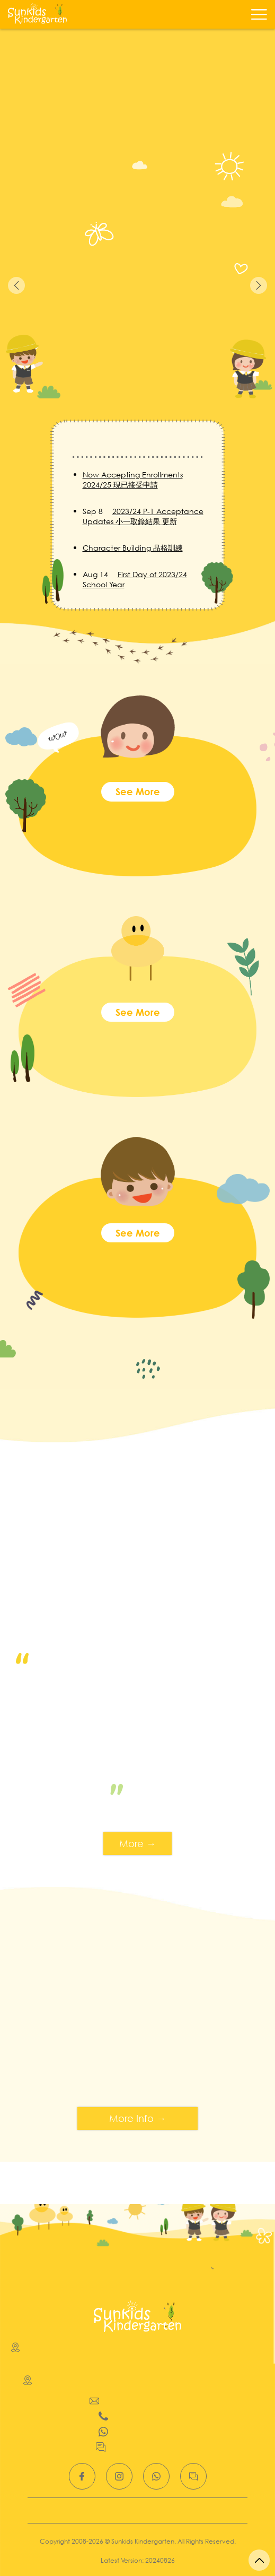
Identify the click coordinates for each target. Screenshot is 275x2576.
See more (138, 791)
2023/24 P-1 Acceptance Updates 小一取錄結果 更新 (143, 516)
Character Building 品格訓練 (133, 548)
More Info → (137, 2118)
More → (137, 1843)
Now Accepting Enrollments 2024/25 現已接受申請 (133, 479)
